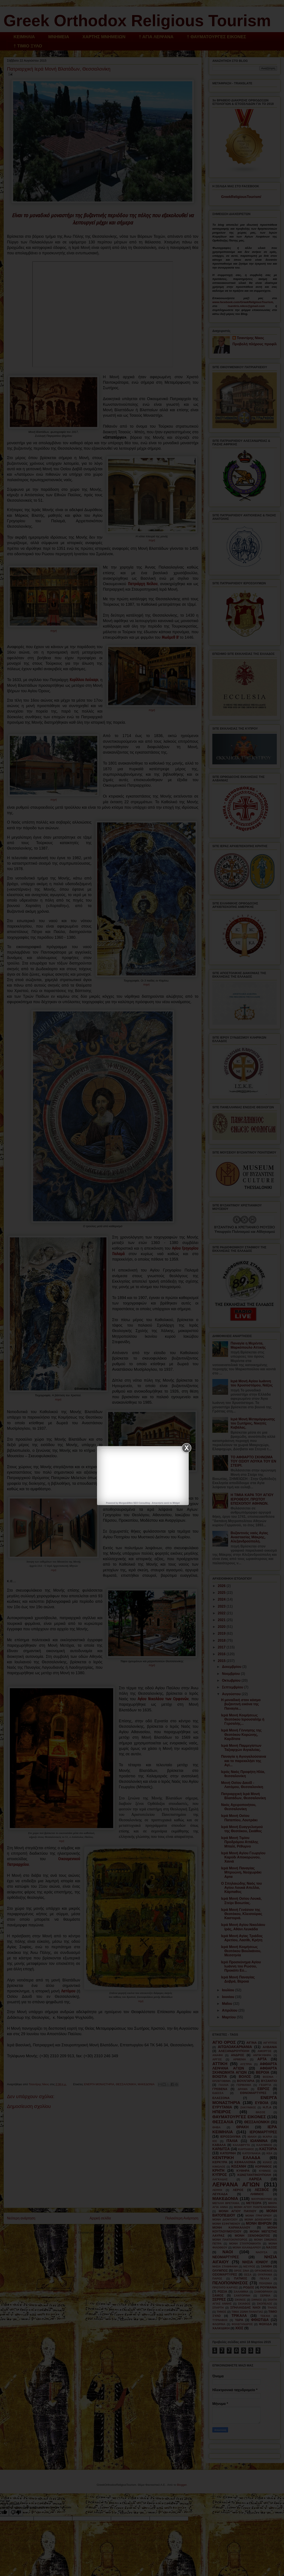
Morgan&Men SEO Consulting (134, 1503)
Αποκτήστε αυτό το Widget (166, 1503)
